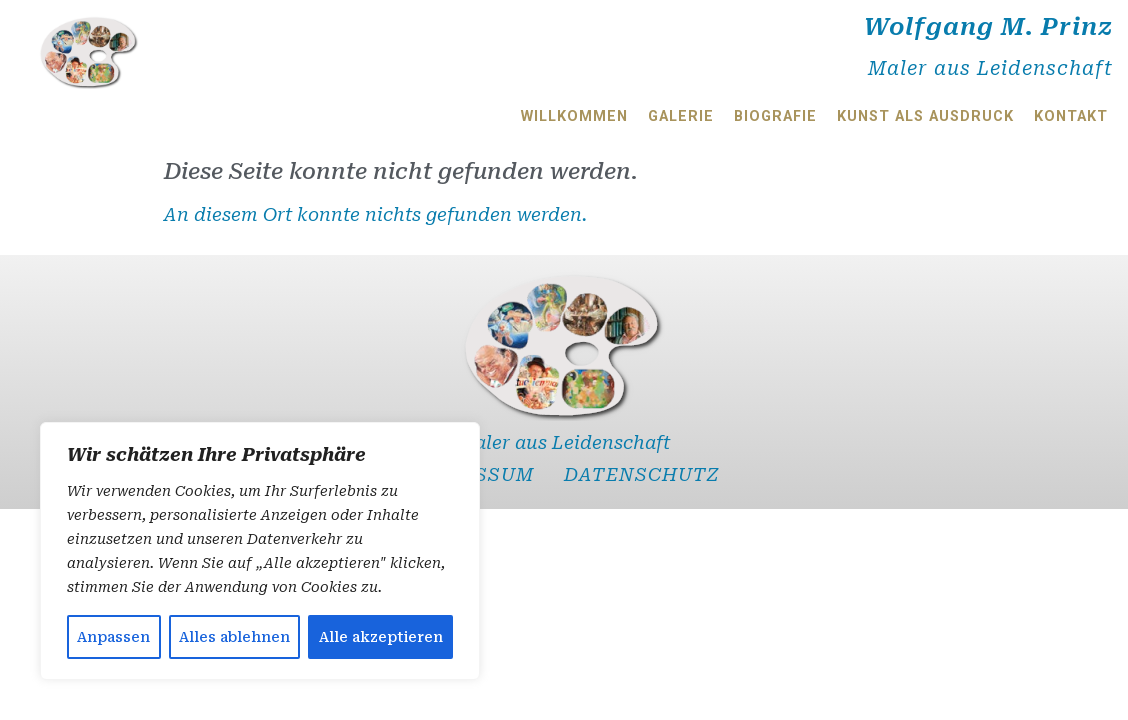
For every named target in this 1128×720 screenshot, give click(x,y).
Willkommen (574, 116)
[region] (260, 551)
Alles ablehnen (234, 637)
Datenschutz (642, 474)
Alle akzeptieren (381, 637)
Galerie (681, 116)
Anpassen (113, 637)
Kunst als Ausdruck (925, 116)
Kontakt (1071, 116)
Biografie (775, 116)
